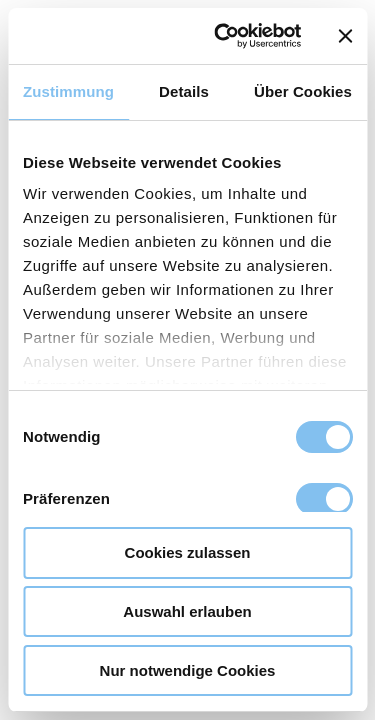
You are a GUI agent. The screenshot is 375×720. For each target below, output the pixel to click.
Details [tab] (184, 91)
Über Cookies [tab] (303, 91)
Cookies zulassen (188, 552)
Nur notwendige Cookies (188, 670)
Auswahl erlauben (187, 611)
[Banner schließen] (345, 36)
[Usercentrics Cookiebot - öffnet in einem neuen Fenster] (223, 36)
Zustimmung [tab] (68, 91)
